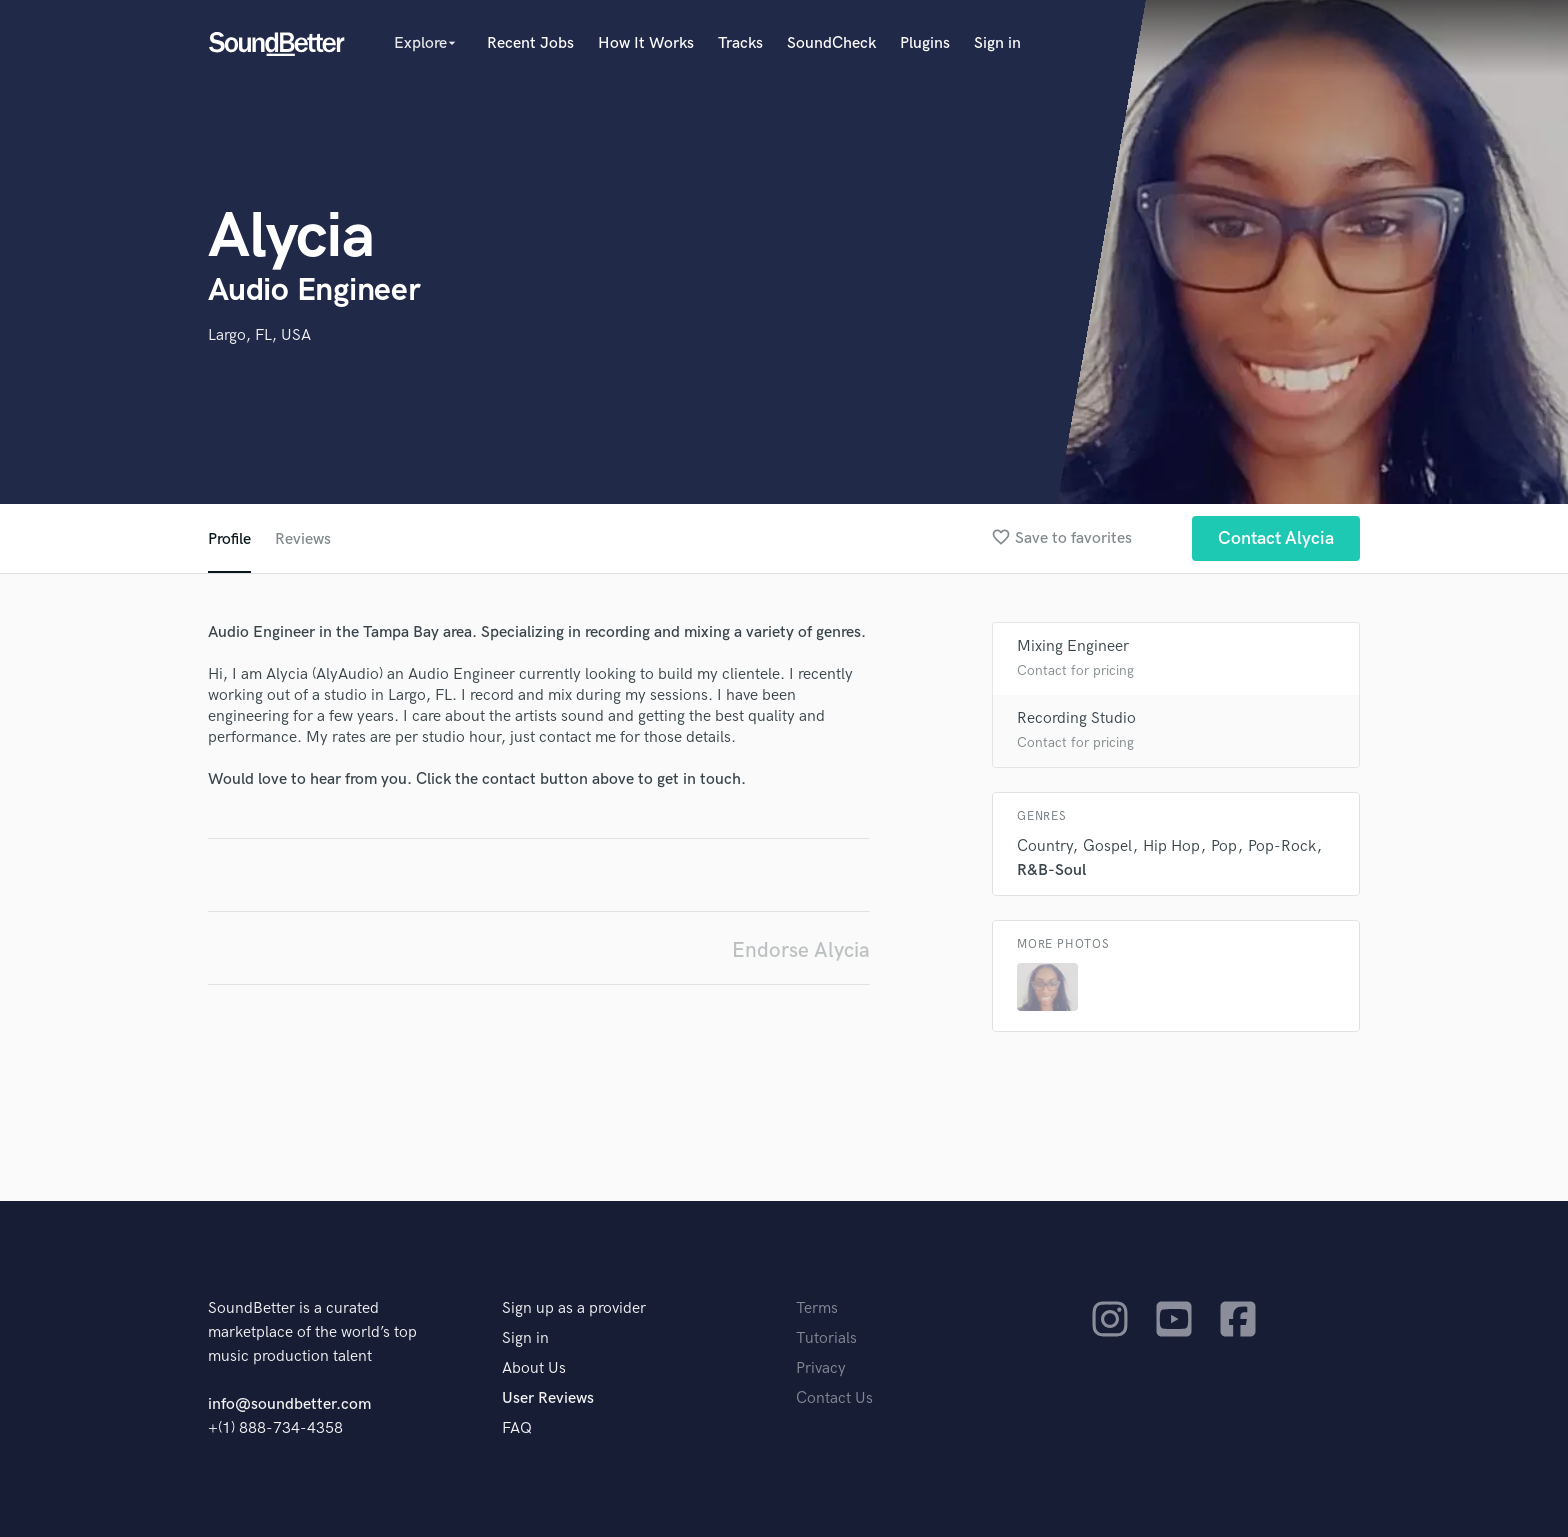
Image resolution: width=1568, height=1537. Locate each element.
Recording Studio (1076, 718)
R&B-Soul (1051, 870)
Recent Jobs (530, 43)
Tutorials (826, 1338)
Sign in (997, 43)
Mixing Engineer (1073, 646)
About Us (534, 1368)
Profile (229, 539)
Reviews (303, 539)
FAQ (517, 1428)
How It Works (646, 43)
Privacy (821, 1368)
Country (1044, 846)
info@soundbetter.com (289, 1404)
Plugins (925, 43)
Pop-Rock (1282, 846)
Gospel (1107, 846)
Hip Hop (1171, 846)
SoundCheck (831, 43)
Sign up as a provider (574, 1308)
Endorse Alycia (801, 950)
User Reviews (548, 1398)
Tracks (740, 43)
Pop (1224, 846)
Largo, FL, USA (259, 335)
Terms (817, 1308)
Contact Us (834, 1398)
